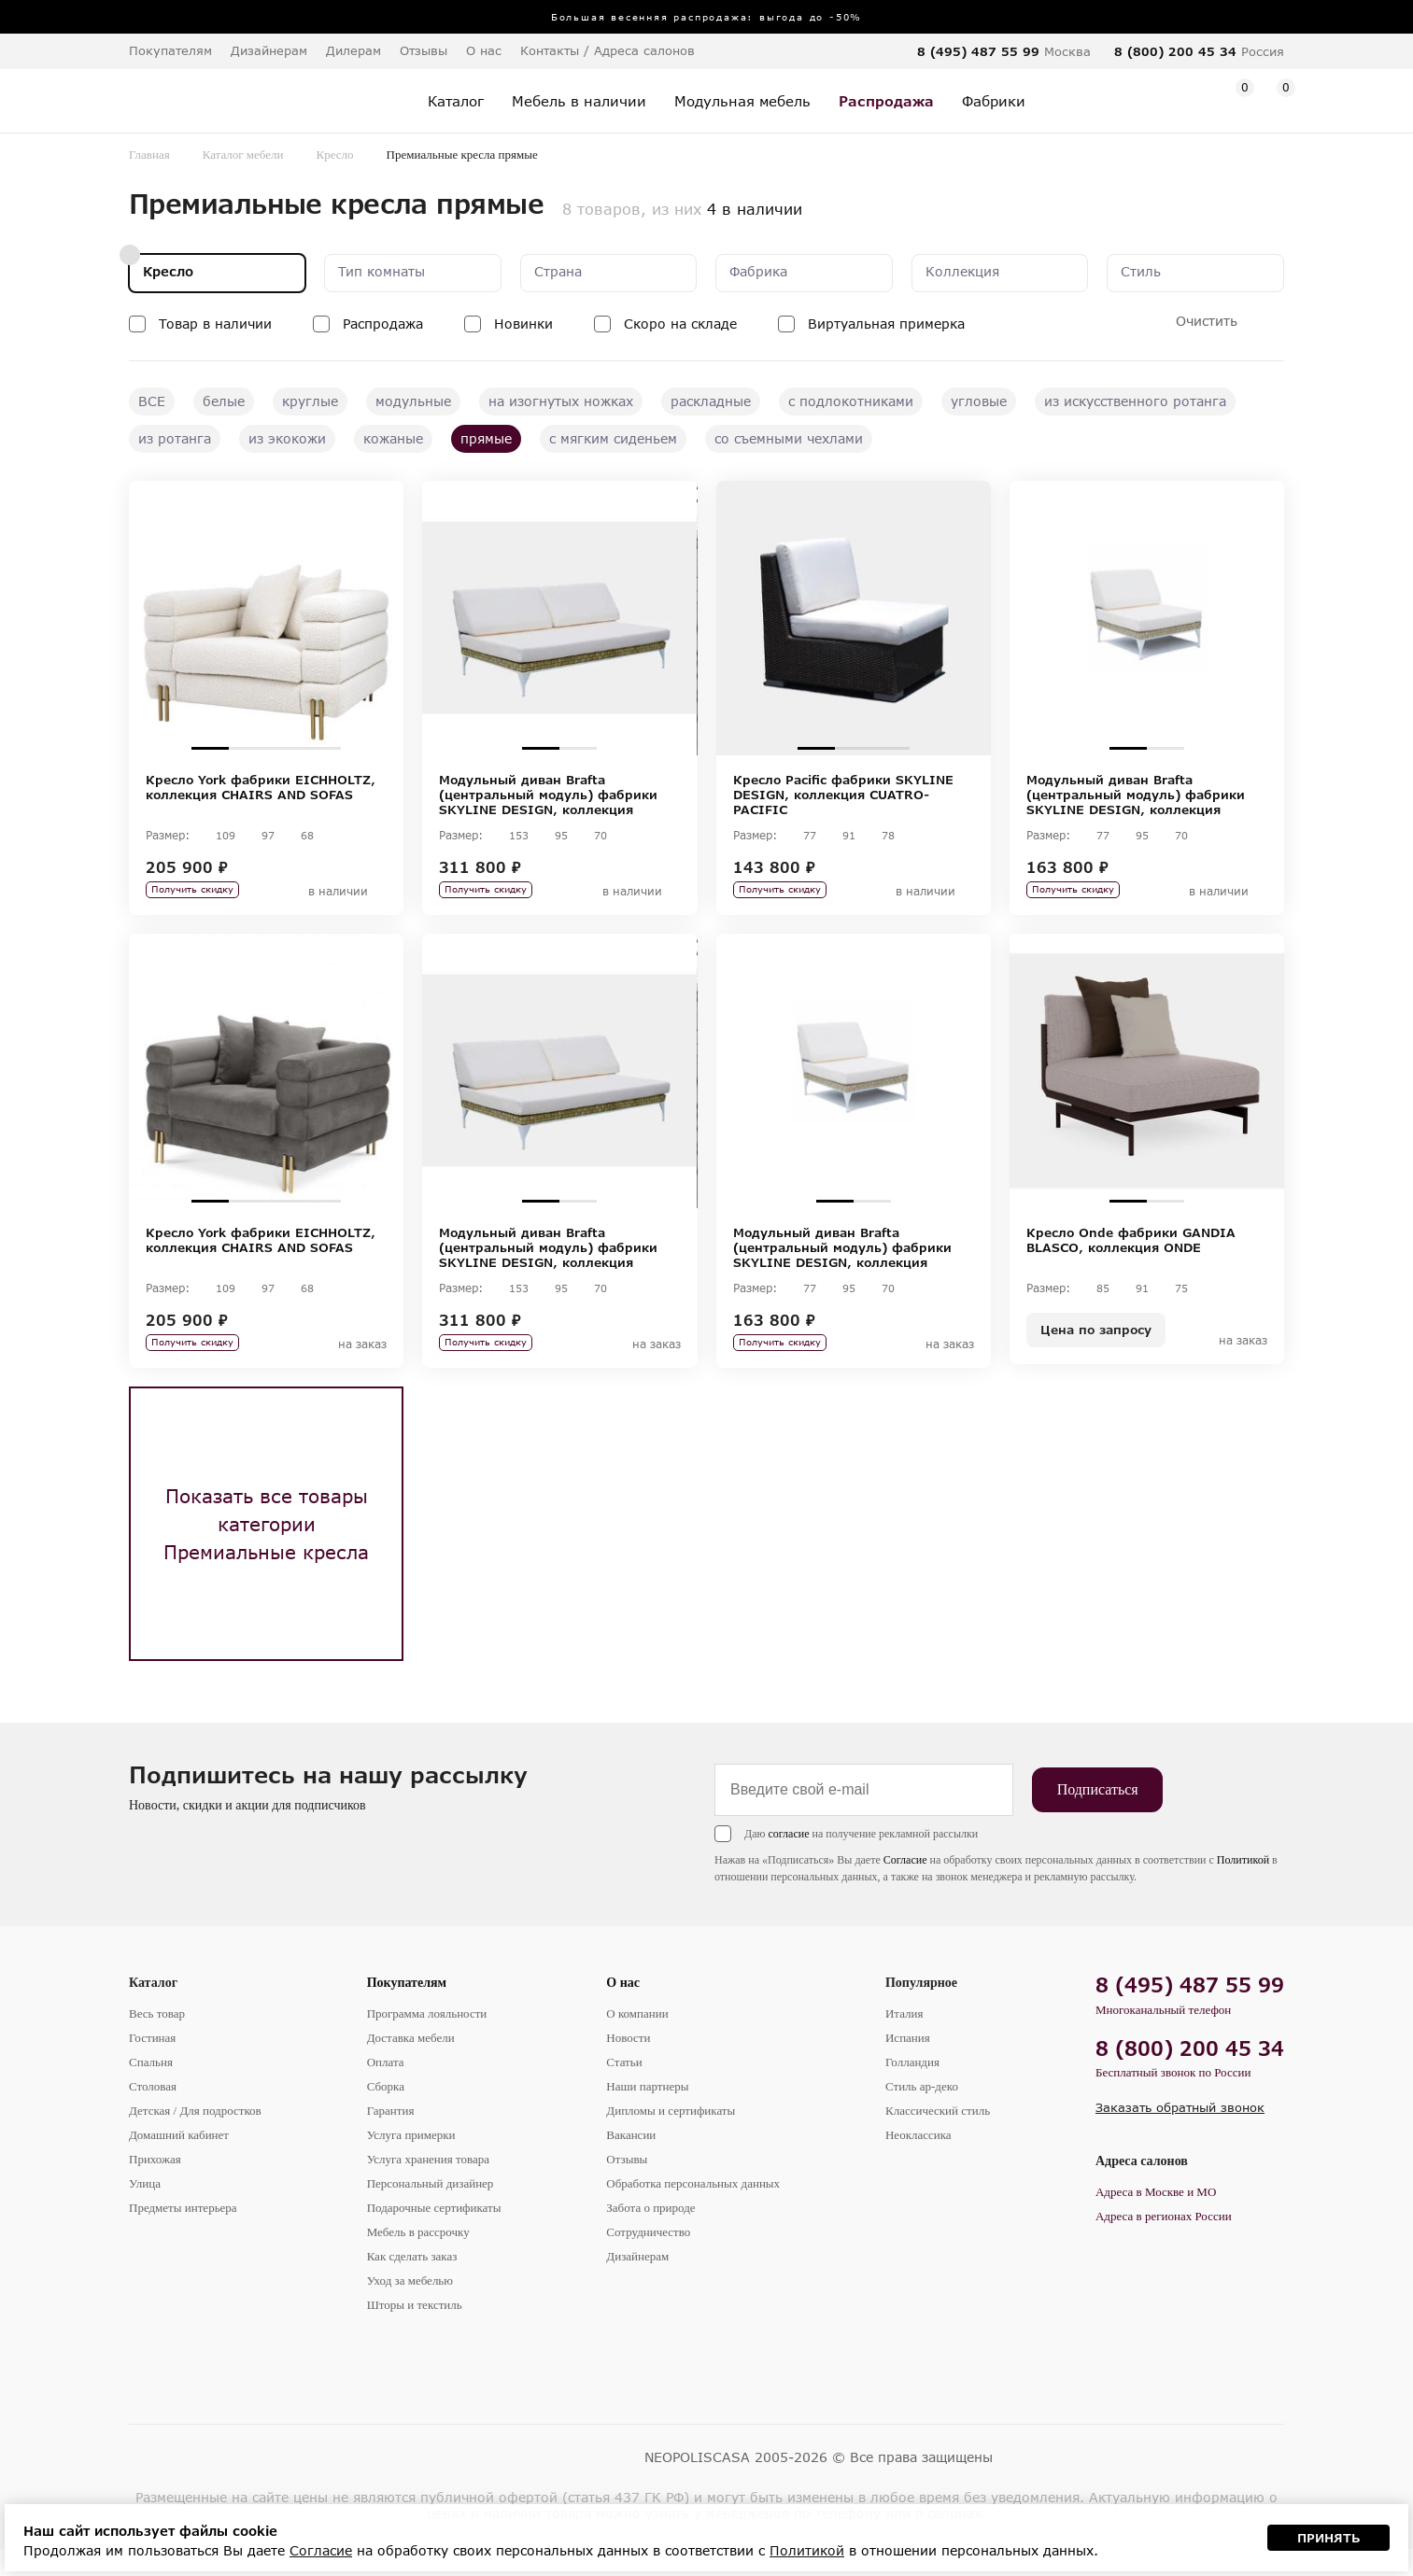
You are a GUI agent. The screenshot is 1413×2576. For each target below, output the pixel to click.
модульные (413, 401)
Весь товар (157, 2041)
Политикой (1243, 1886)
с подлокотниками (850, 401)
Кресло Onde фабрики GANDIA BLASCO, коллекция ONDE (1131, 1254)
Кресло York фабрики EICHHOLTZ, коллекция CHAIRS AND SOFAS (260, 787)
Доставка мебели (411, 2065)
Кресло (335, 155)
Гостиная (152, 2065)
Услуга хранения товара (428, 2186)
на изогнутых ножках (560, 401)
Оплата (385, 2089)
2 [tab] (247, 748)
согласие (788, 1860)
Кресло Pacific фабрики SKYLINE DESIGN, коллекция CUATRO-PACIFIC (843, 794)
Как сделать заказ (412, 2283)
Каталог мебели (243, 155)
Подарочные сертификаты (434, 2235)
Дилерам (353, 50)
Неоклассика (918, 2162)
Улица (145, 2210)
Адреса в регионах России (1163, 2243)
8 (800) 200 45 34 (1175, 51)
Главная (149, 155)
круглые (310, 401)
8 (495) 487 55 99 (978, 51)
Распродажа (383, 323)
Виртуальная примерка (886, 323)
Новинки (523, 323)
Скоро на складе (680, 323)
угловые (979, 401)
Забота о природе (650, 2235)
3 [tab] (285, 748)
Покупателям (407, 2010)
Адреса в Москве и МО (1155, 2219)
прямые (486, 438)
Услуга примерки (411, 2162)
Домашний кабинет (179, 2162)
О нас (623, 2010)
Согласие (905, 1886)
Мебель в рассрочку (418, 2259)
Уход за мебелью (410, 2308)
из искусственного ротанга (1135, 401)
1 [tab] (210, 748)
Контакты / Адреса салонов (607, 50)
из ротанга (174, 438)
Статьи (624, 2089)
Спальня (151, 2089)
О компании (637, 2041)
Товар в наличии (215, 323)
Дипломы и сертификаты (670, 2138)
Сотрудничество (648, 2259)
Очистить (1206, 321)
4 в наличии (754, 209)
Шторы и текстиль (414, 2332)
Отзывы (423, 50)
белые (224, 401)
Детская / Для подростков (195, 2138)
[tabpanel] (266, 618)
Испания (907, 2065)
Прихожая (155, 2186)
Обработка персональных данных (693, 2210)
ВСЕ (151, 401)
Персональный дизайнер (430, 2210)
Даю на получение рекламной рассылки (861, 1860)
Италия (904, 2041)
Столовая (153, 2113)
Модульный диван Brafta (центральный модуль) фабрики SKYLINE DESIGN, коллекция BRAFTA (548, 794)
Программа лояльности (427, 2041)
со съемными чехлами (788, 438)
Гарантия (391, 2138)
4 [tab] (322, 748)
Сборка (385, 2113)
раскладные (711, 401)
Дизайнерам (269, 50)
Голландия (912, 2089)
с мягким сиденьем (613, 438)
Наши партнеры (647, 2113)
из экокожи (287, 438)
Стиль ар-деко (921, 2113)
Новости (628, 2065)
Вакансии (631, 2162)
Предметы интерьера (183, 2235)
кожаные (393, 438)
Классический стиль (937, 2138)
